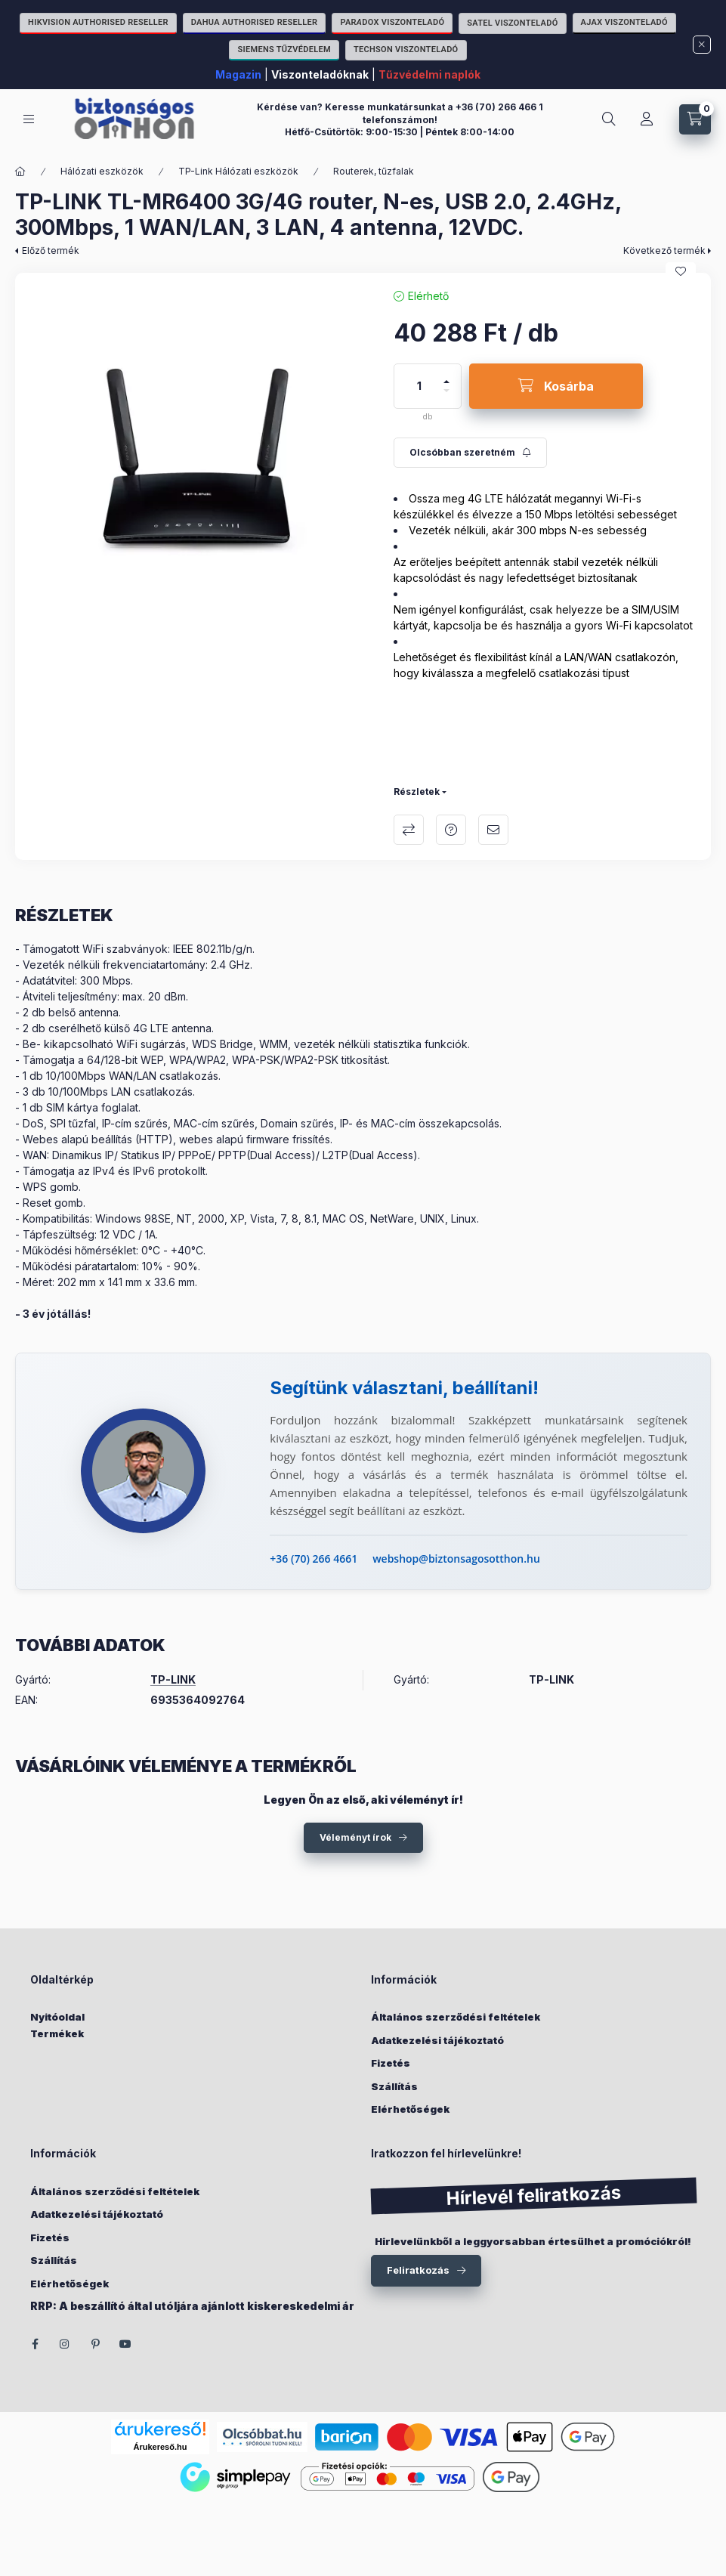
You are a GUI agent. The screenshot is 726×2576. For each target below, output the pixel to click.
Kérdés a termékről (451, 830)
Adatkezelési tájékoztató (437, 2040)
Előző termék (50, 250)
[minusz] (446, 397)
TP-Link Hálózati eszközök (238, 171)
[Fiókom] (647, 119)
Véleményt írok (355, 1837)
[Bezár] (702, 45)
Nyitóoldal (57, 2017)
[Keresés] (609, 119)
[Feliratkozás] (470, 453)
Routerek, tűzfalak (373, 171)
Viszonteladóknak (320, 74)
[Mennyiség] (419, 386)
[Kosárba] (556, 386)
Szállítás (394, 2086)
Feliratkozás (418, 2270)
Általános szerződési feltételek (455, 2017)
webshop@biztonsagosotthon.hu (456, 1558)
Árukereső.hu (160, 2446)
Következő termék (664, 250)
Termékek (57, 2033)
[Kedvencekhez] (681, 271)
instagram (65, 2344)
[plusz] (446, 375)
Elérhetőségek (410, 2109)
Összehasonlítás (409, 830)
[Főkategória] (20, 171)
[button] (196, 454)
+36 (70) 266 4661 (313, 1558)
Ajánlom (493, 830)
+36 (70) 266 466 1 (499, 107)
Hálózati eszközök (102, 171)
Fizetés (390, 2063)
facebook (35, 2344)
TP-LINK (173, 1680)
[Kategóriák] (28, 119)
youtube (125, 2344)
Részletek (417, 791)
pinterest (95, 2344)
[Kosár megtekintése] (695, 119)
